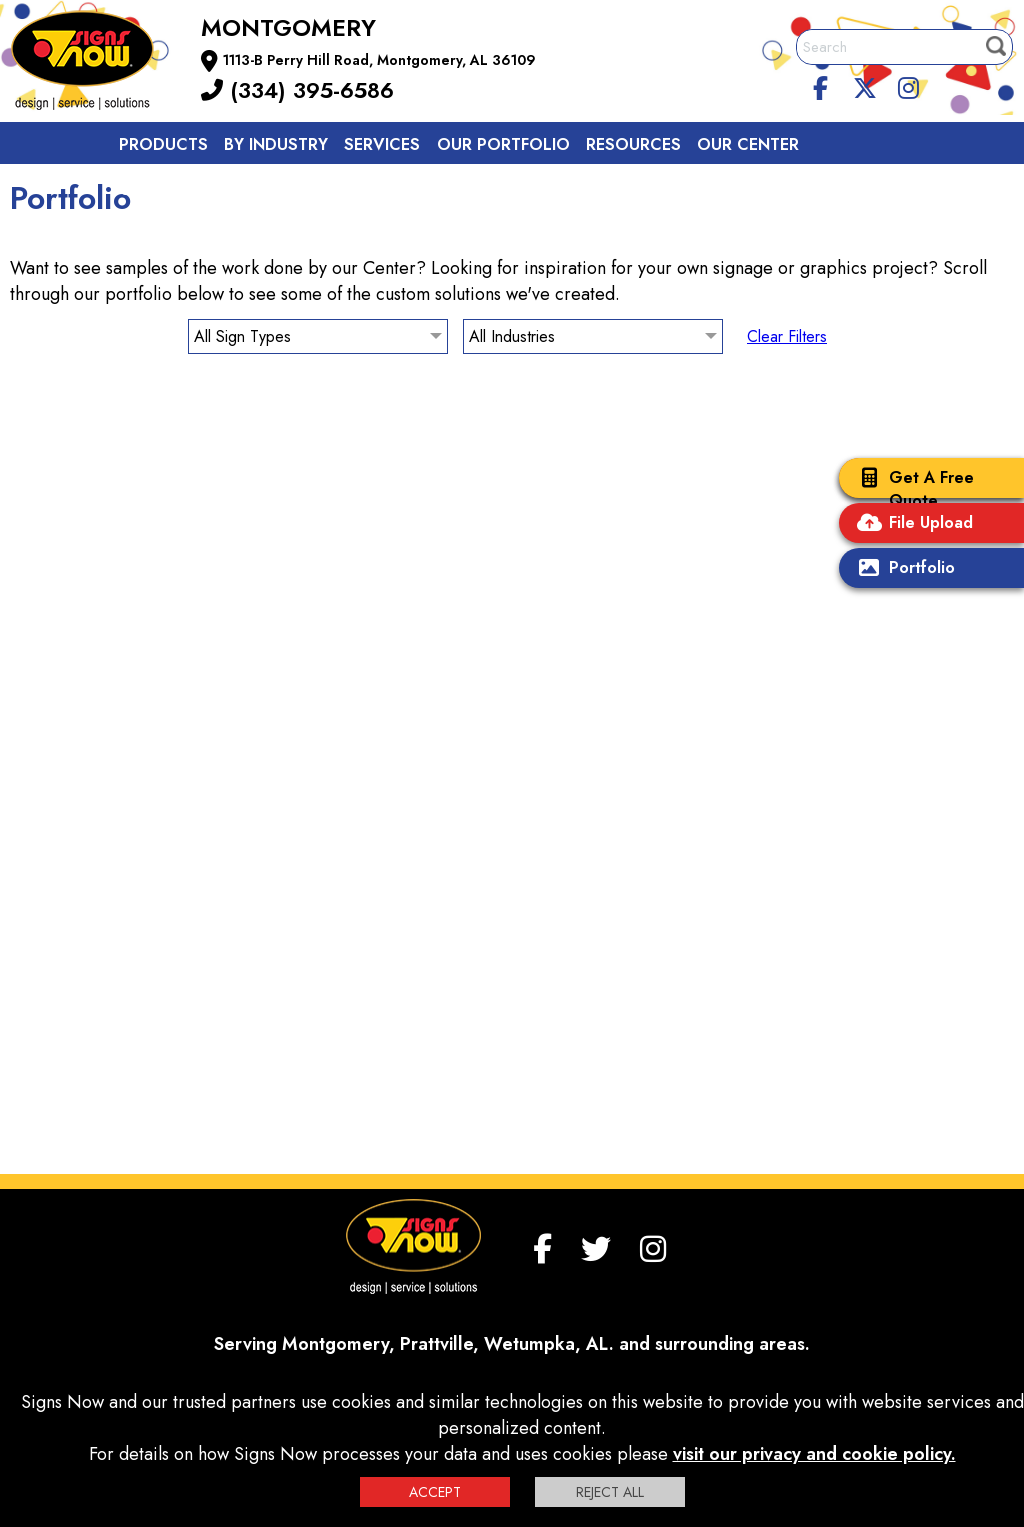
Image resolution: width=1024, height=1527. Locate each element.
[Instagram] (908, 85)
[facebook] (821, 85)
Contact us (172, 189)
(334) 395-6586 (297, 90)
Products (163, 144)
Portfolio (902, 569)
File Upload (911, 524)
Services (382, 144)
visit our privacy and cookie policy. (814, 1454)
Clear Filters (787, 336)
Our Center (748, 144)
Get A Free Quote (911, 489)
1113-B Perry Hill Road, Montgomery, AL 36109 (379, 60)
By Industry (276, 144)
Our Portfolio (503, 144)
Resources (633, 144)
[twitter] (865, 85)
